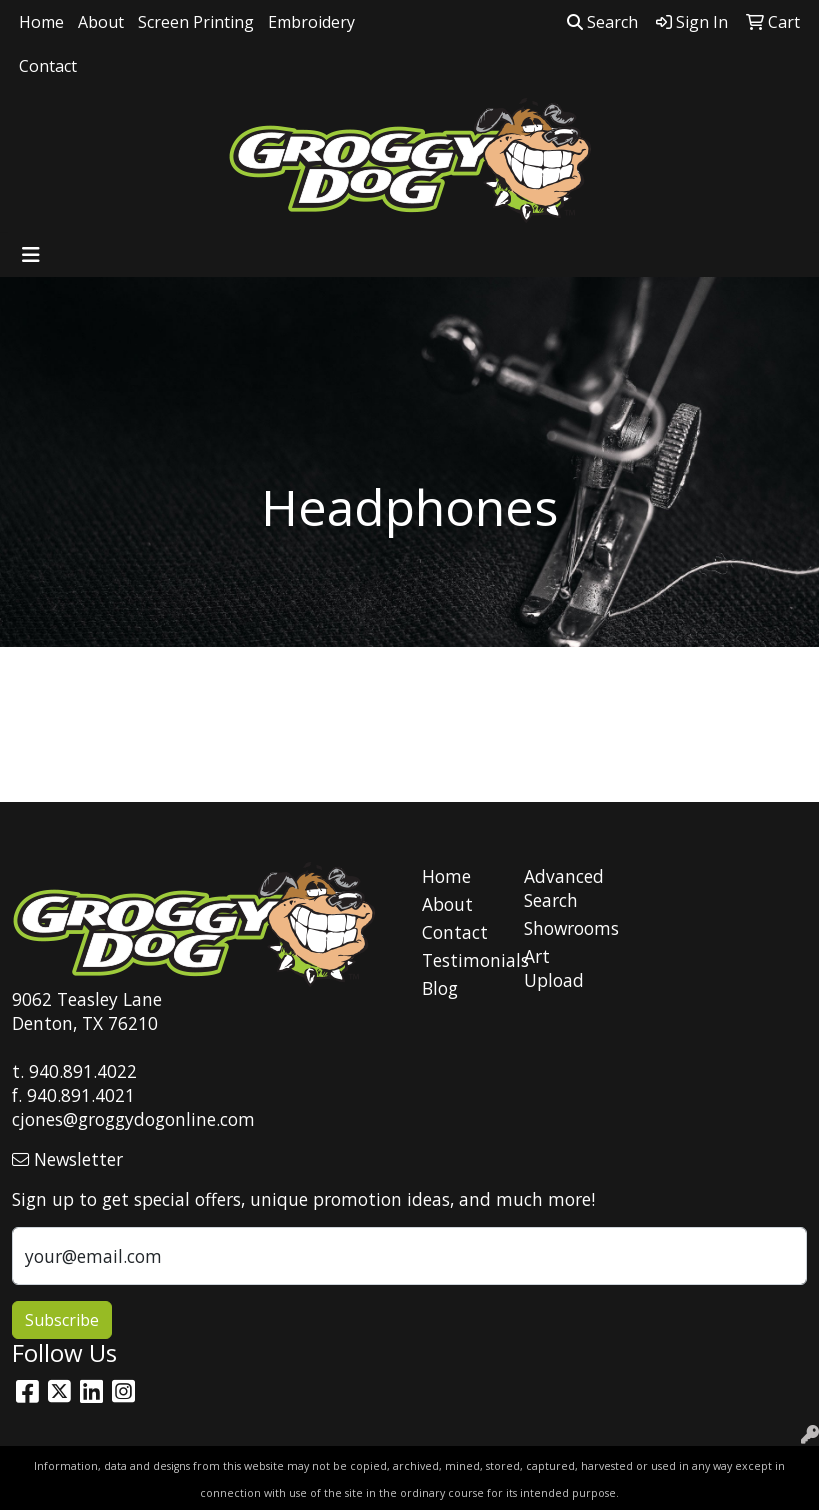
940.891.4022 (83, 1071)
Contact (48, 66)
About (101, 22)
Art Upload (554, 968)
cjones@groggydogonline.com (133, 1119)
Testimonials (461, 960)
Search (602, 22)
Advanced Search (563, 888)
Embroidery (311, 22)
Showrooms (563, 928)
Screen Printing (196, 22)
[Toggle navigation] (31, 255)
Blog (440, 988)
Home (41, 22)
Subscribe (62, 1320)
